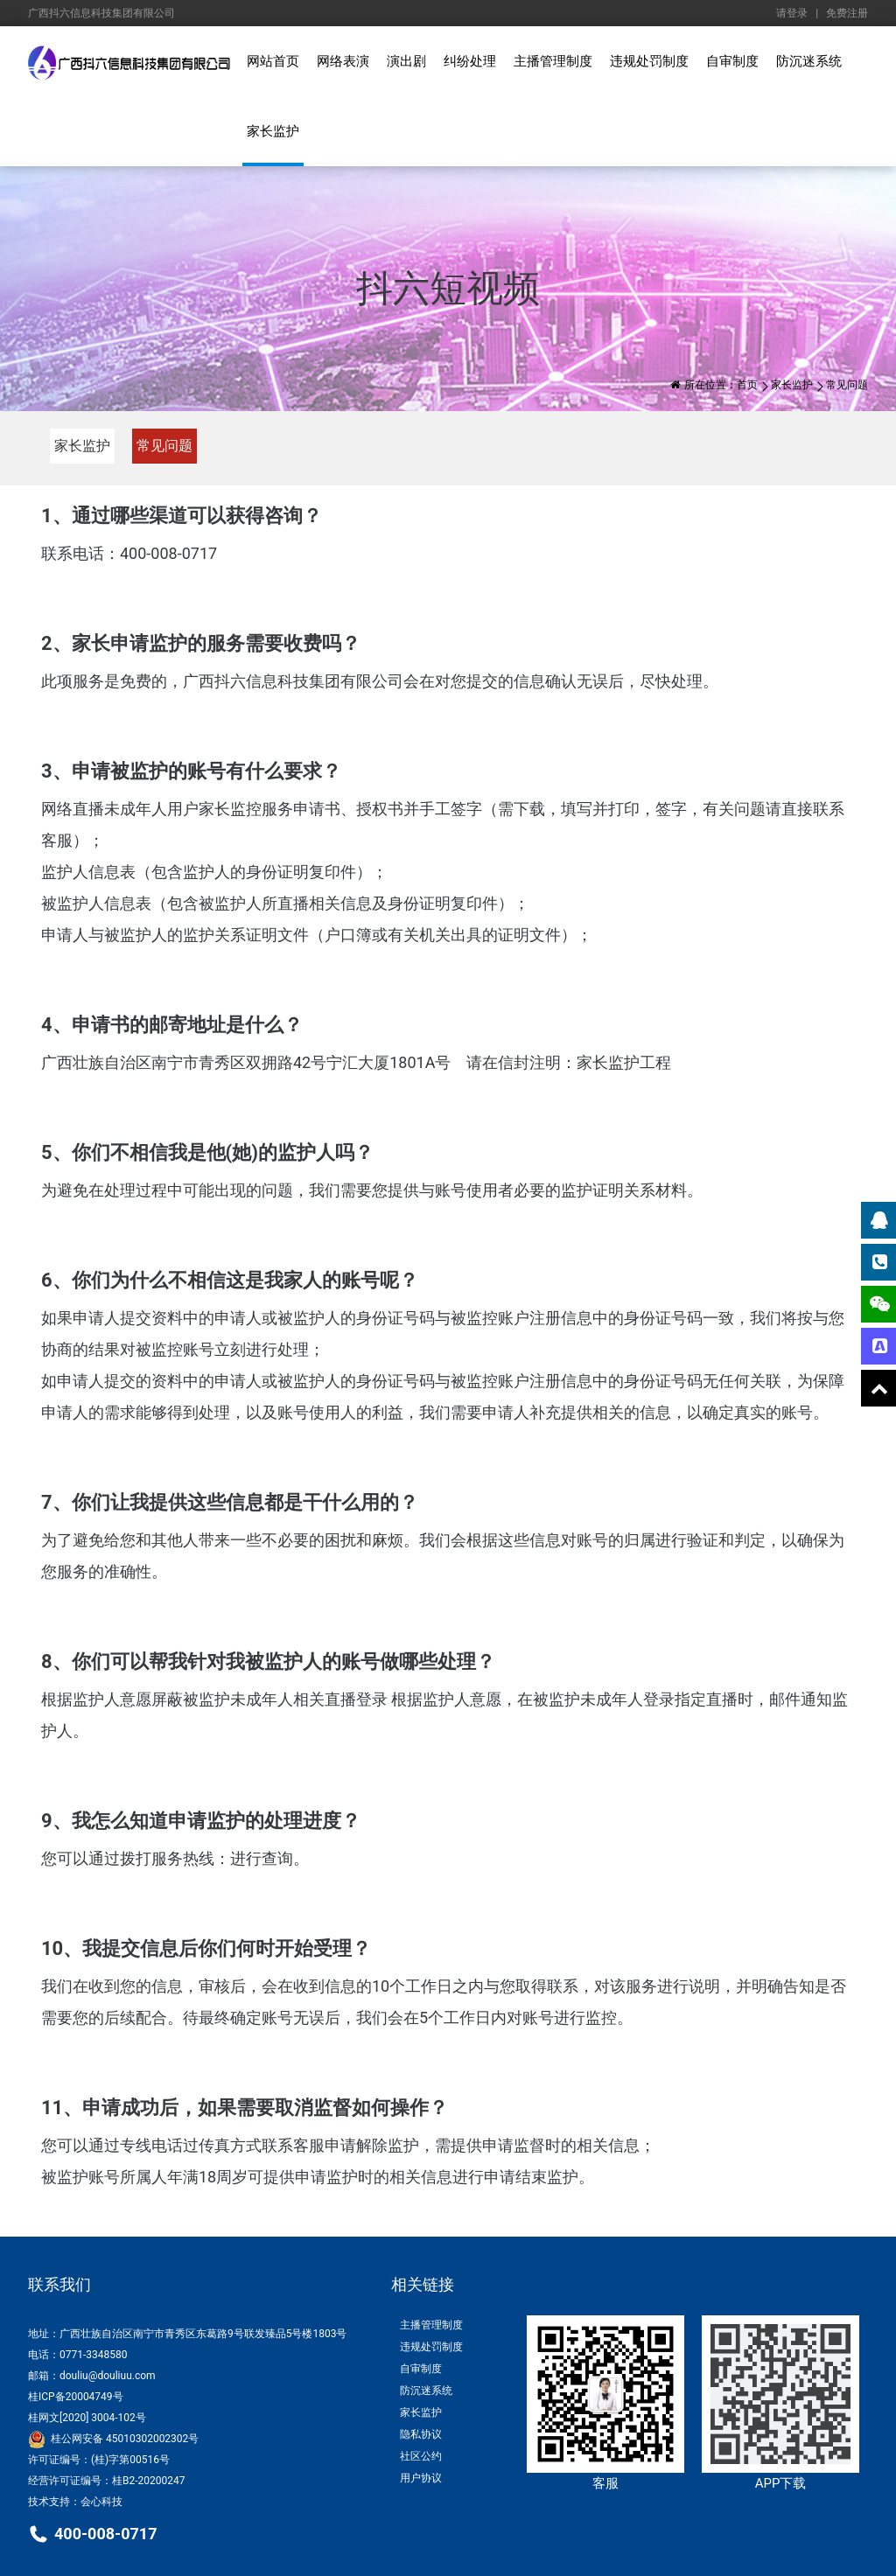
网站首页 (273, 61)
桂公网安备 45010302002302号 (113, 2439)
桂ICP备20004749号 (75, 2397)
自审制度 (732, 61)
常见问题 (164, 445)
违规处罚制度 (649, 61)
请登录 (792, 13)
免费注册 (847, 13)
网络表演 (343, 61)
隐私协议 (421, 2434)
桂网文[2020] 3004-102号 (87, 2418)
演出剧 (406, 61)
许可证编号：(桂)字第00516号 (99, 2460)
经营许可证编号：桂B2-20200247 (107, 2481)
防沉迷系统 (809, 61)
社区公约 (421, 2456)
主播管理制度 (553, 61)
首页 (747, 385)
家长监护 (273, 131)
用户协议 (421, 2478)
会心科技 (101, 2502)
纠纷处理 (470, 61)
